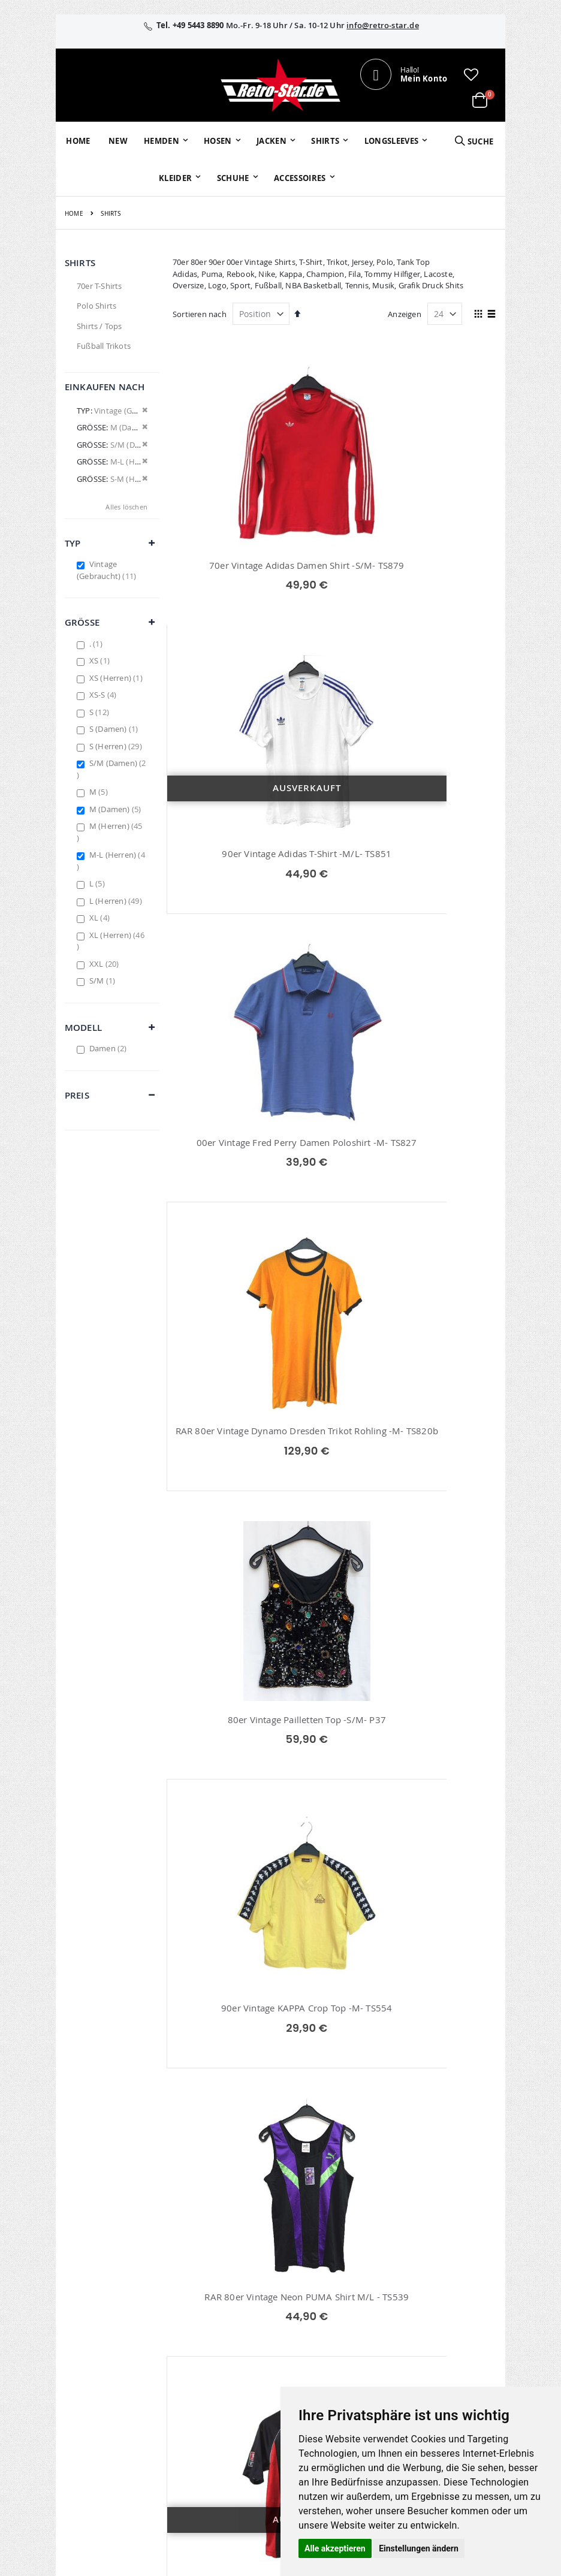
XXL (105, 963)
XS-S (104, 694)
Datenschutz (451, 2333)
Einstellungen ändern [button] (419, 2548)
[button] (471, 74)
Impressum (449, 2287)
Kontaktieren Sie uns (380, 2308)
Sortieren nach (200, 314)
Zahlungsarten (382, 2372)
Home (74, 214)
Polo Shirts (96, 305)
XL (101, 917)
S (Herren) (117, 746)
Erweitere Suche (242, 2333)
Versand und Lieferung (379, 2351)
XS (101, 660)
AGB (436, 2302)
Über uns (373, 2287)
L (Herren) (117, 900)
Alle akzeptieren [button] (335, 2548)
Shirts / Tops (99, 326)
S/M (103, 980)
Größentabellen (385, 2329)
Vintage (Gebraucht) (108, 570)
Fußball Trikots (104, 345)
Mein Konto (234, 2287)
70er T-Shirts (99, 285)
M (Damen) (116, 809)
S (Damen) (115, 728)
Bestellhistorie (239, 2302)
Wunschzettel (238, 2318)
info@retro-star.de (382, 25)
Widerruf (444, 2318)
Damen (109, 1048)
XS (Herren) (117, 677)
